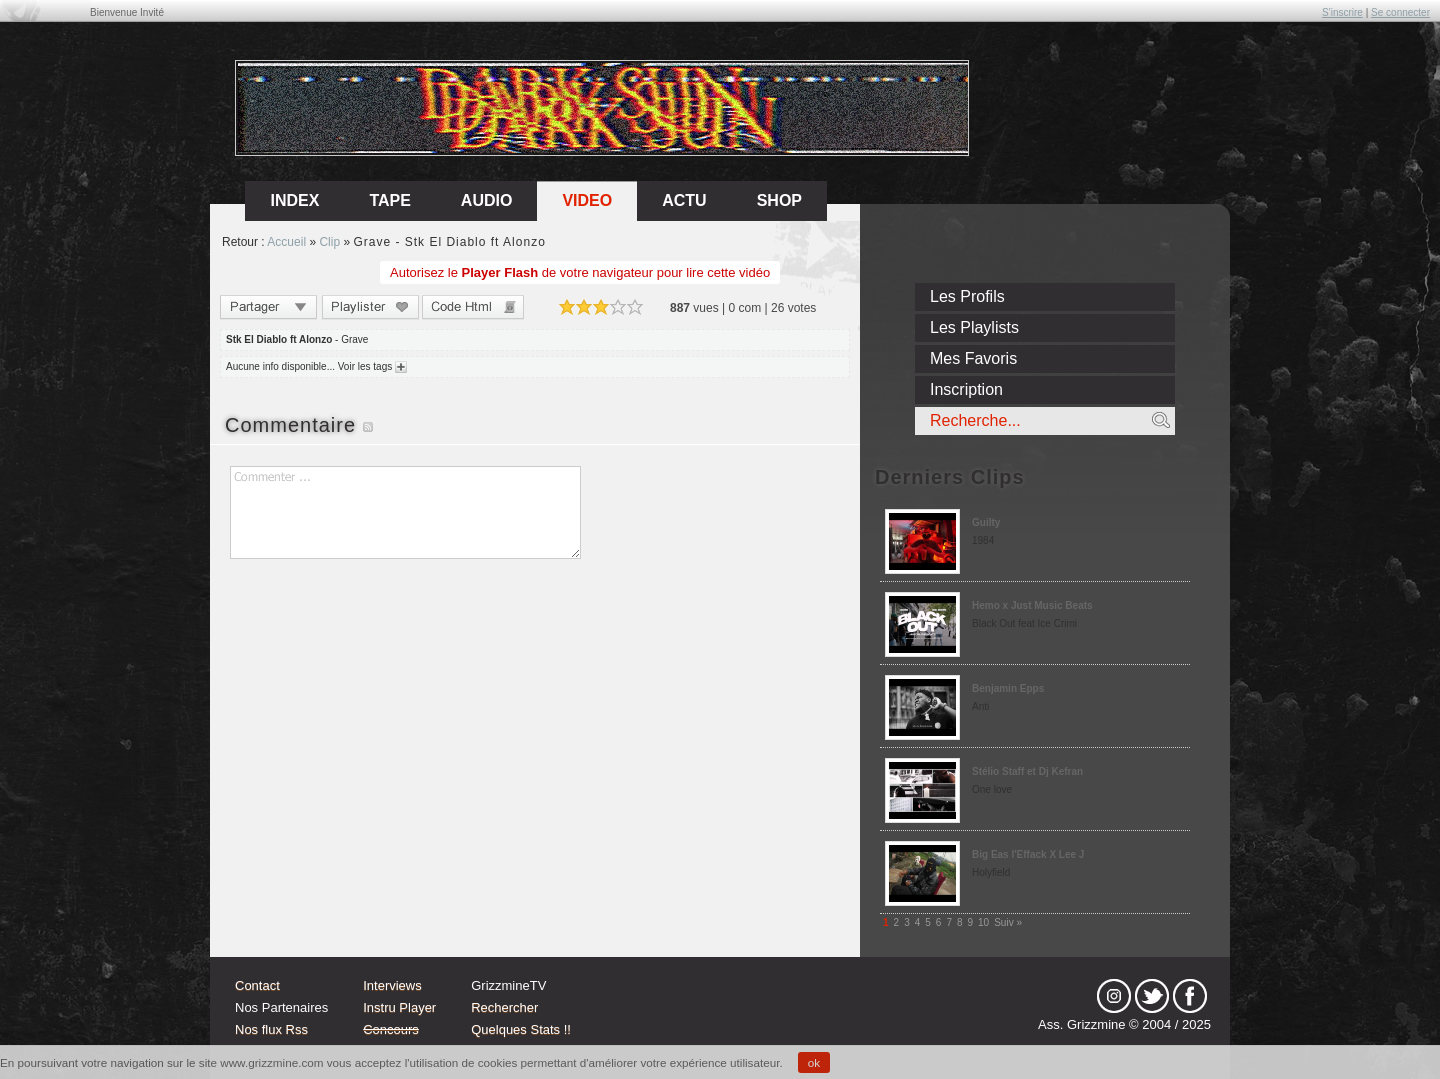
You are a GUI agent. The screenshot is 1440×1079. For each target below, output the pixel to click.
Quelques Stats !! (521, 1029)
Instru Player (399, 1007)
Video (587, 200)
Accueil (286, 242)
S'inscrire (1342, 12)
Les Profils (967, 296)
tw (1152, 996)
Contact (257, 985)
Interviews (392, 985)
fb (1190, 996)
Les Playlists (974, 327)
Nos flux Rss (271, 1029)
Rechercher (504, 1007)
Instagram (1114, 996)
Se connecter (1400, 12)
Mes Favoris (973, 358)
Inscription (966, 389)
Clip (329, 242)
